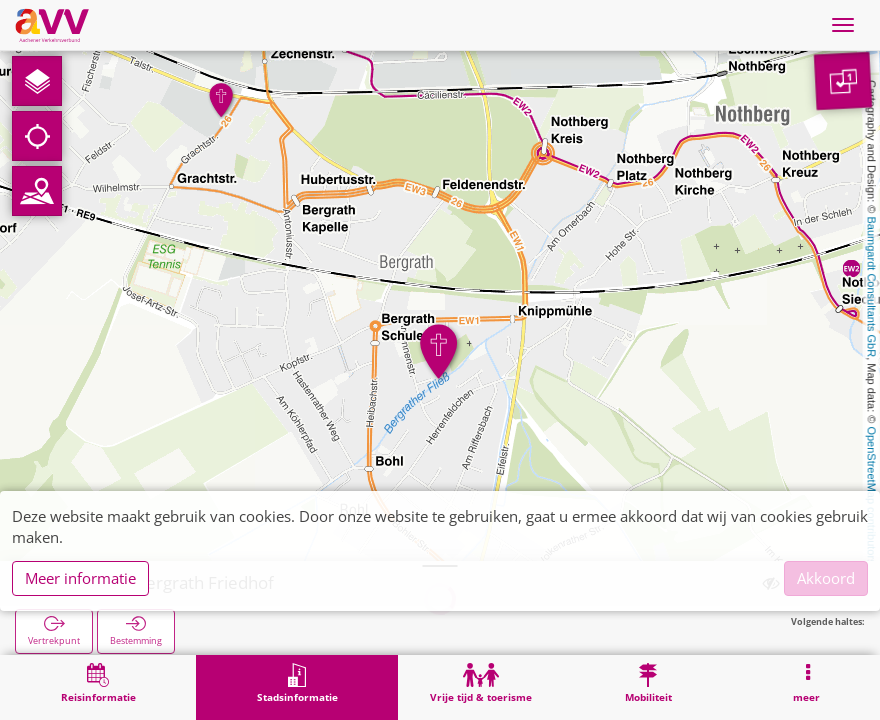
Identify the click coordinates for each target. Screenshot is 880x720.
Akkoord (826, 578)
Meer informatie (80, 578)
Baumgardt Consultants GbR (872, 287)
